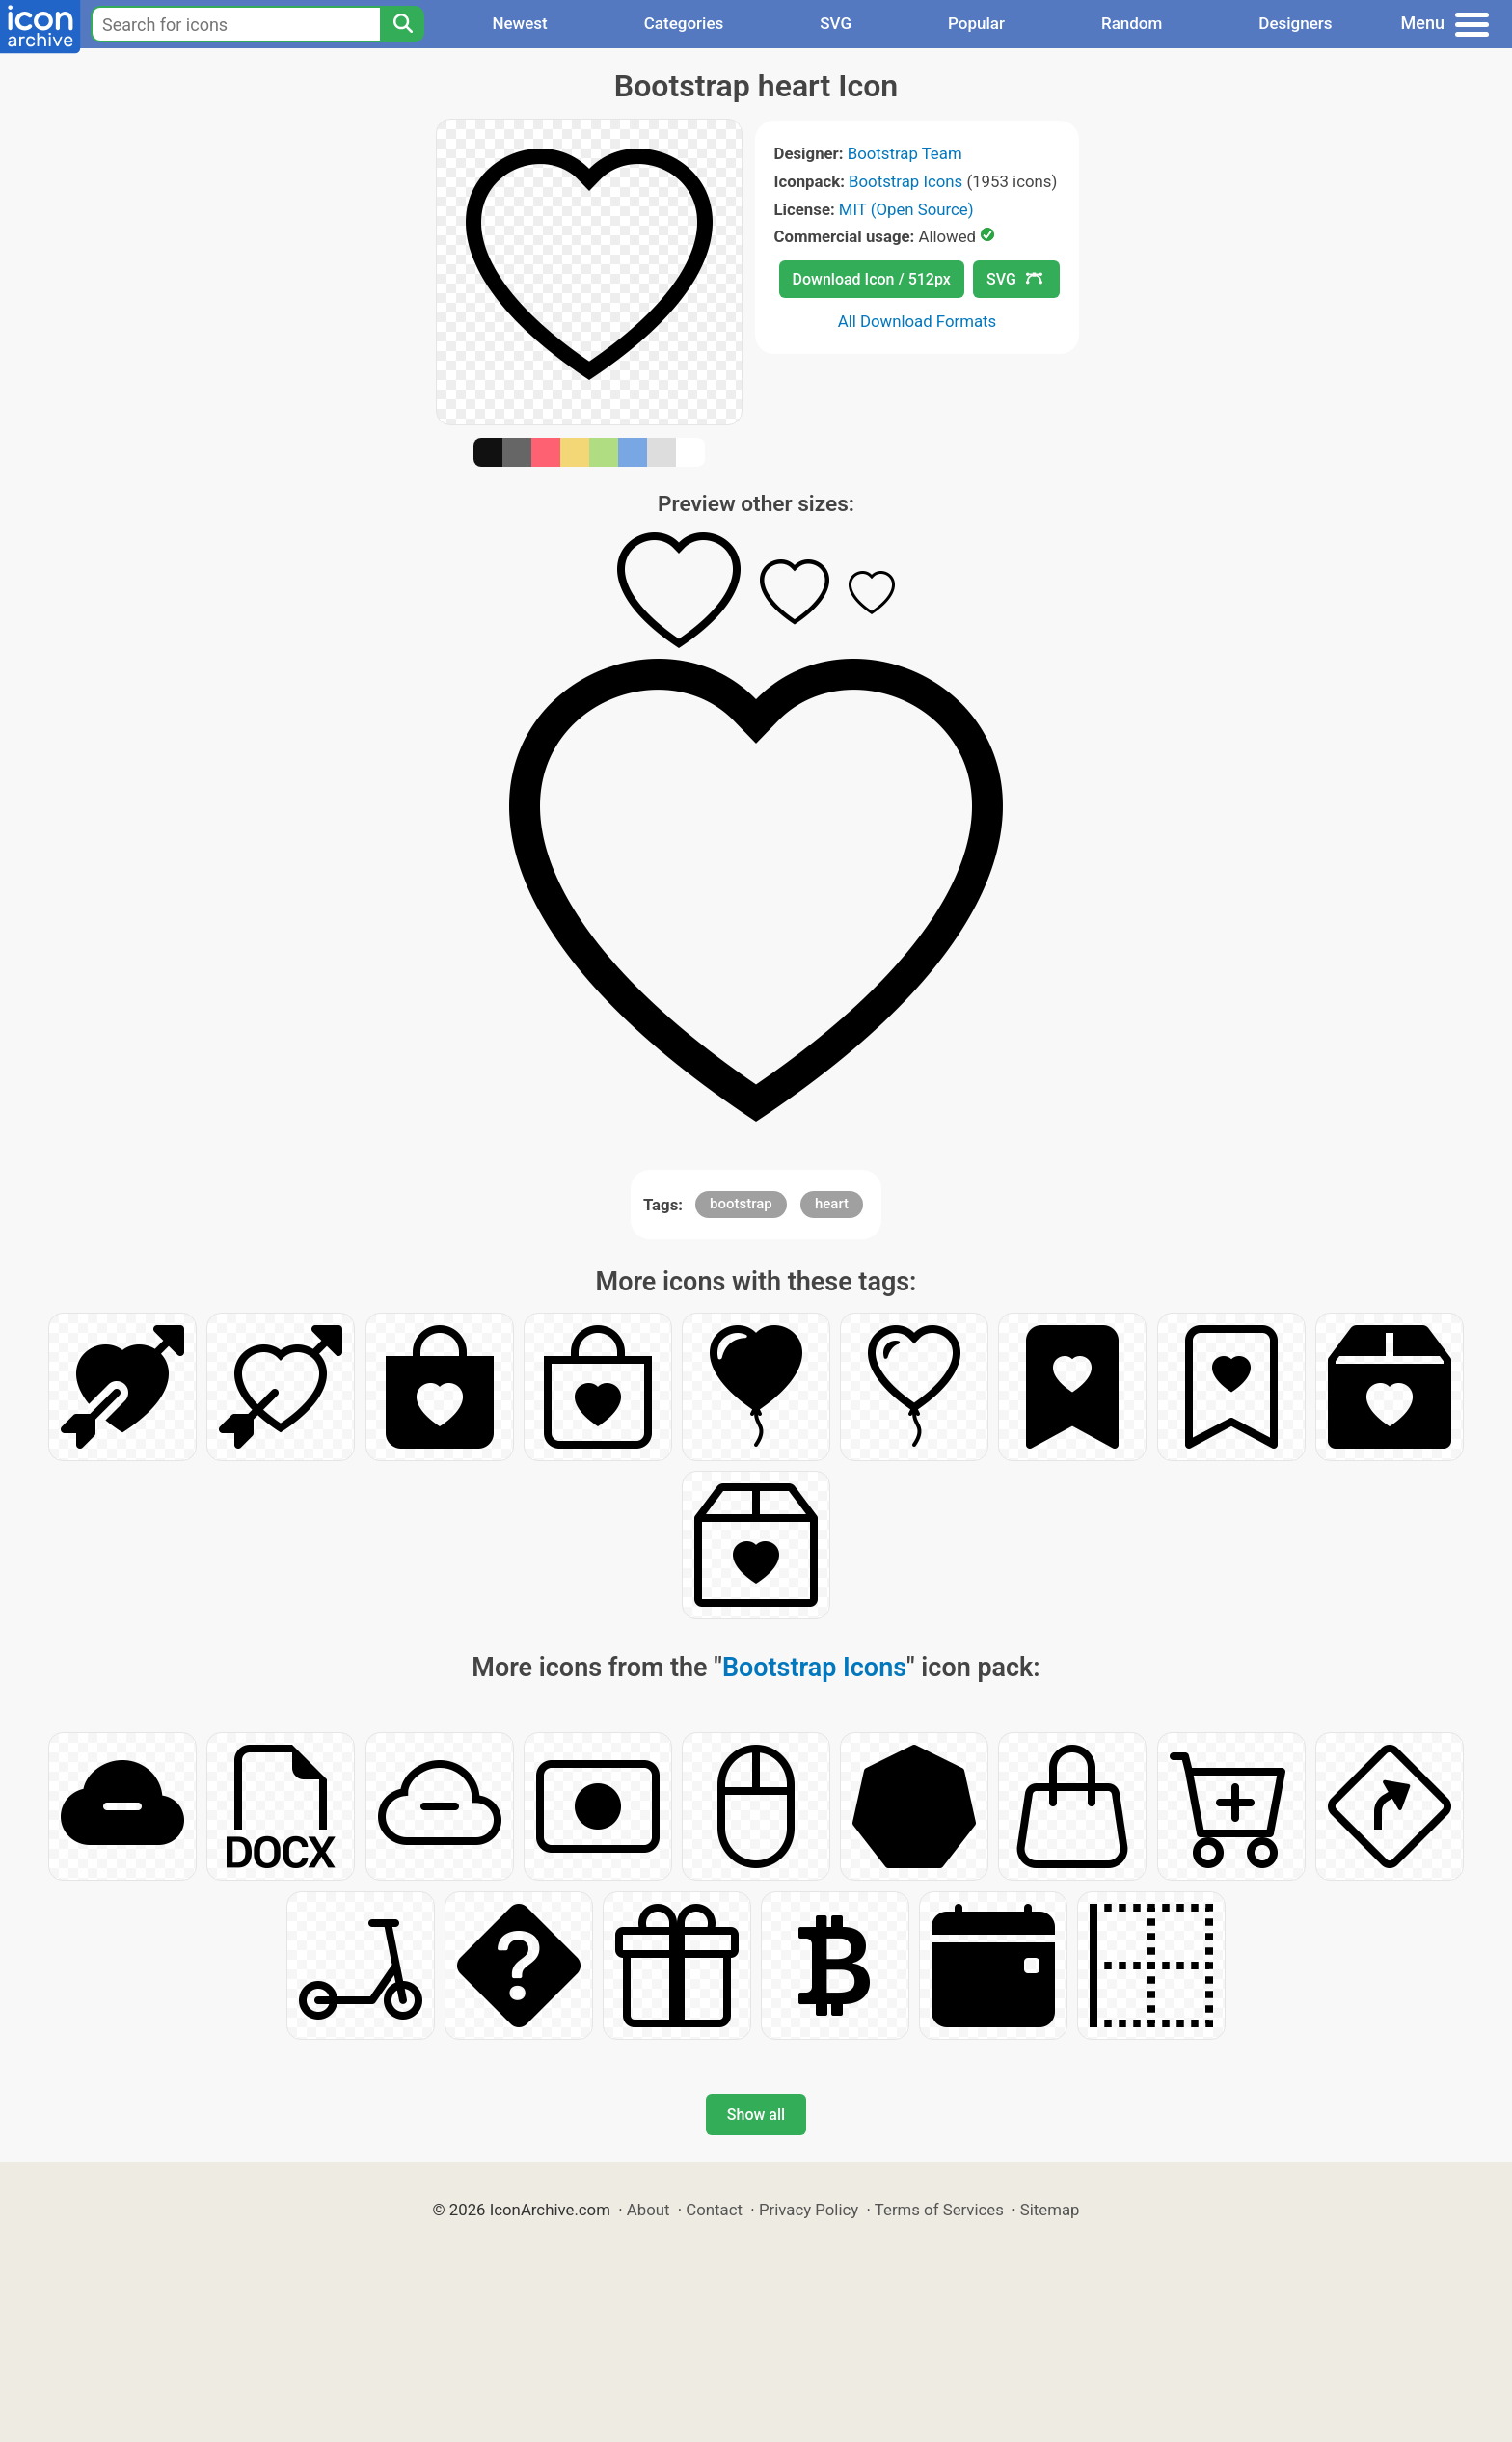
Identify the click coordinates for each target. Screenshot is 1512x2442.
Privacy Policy (808, 2209)
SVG (835, 23)
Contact (714, 2209)
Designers (1295, 23)
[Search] (402, 24)
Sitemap (1050, 2209)
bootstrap (741, 1203)
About (648, 2209)
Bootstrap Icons (905, 181)
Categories (684, 23)
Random (1131, 23)
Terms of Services (939, 2209)
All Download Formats (917, 321)
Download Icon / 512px (872, 279)
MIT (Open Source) (906, 209)
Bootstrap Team (905, 153)
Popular (976, 23)
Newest (519, 23)
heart (832, 1203)
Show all (756, 2114)
